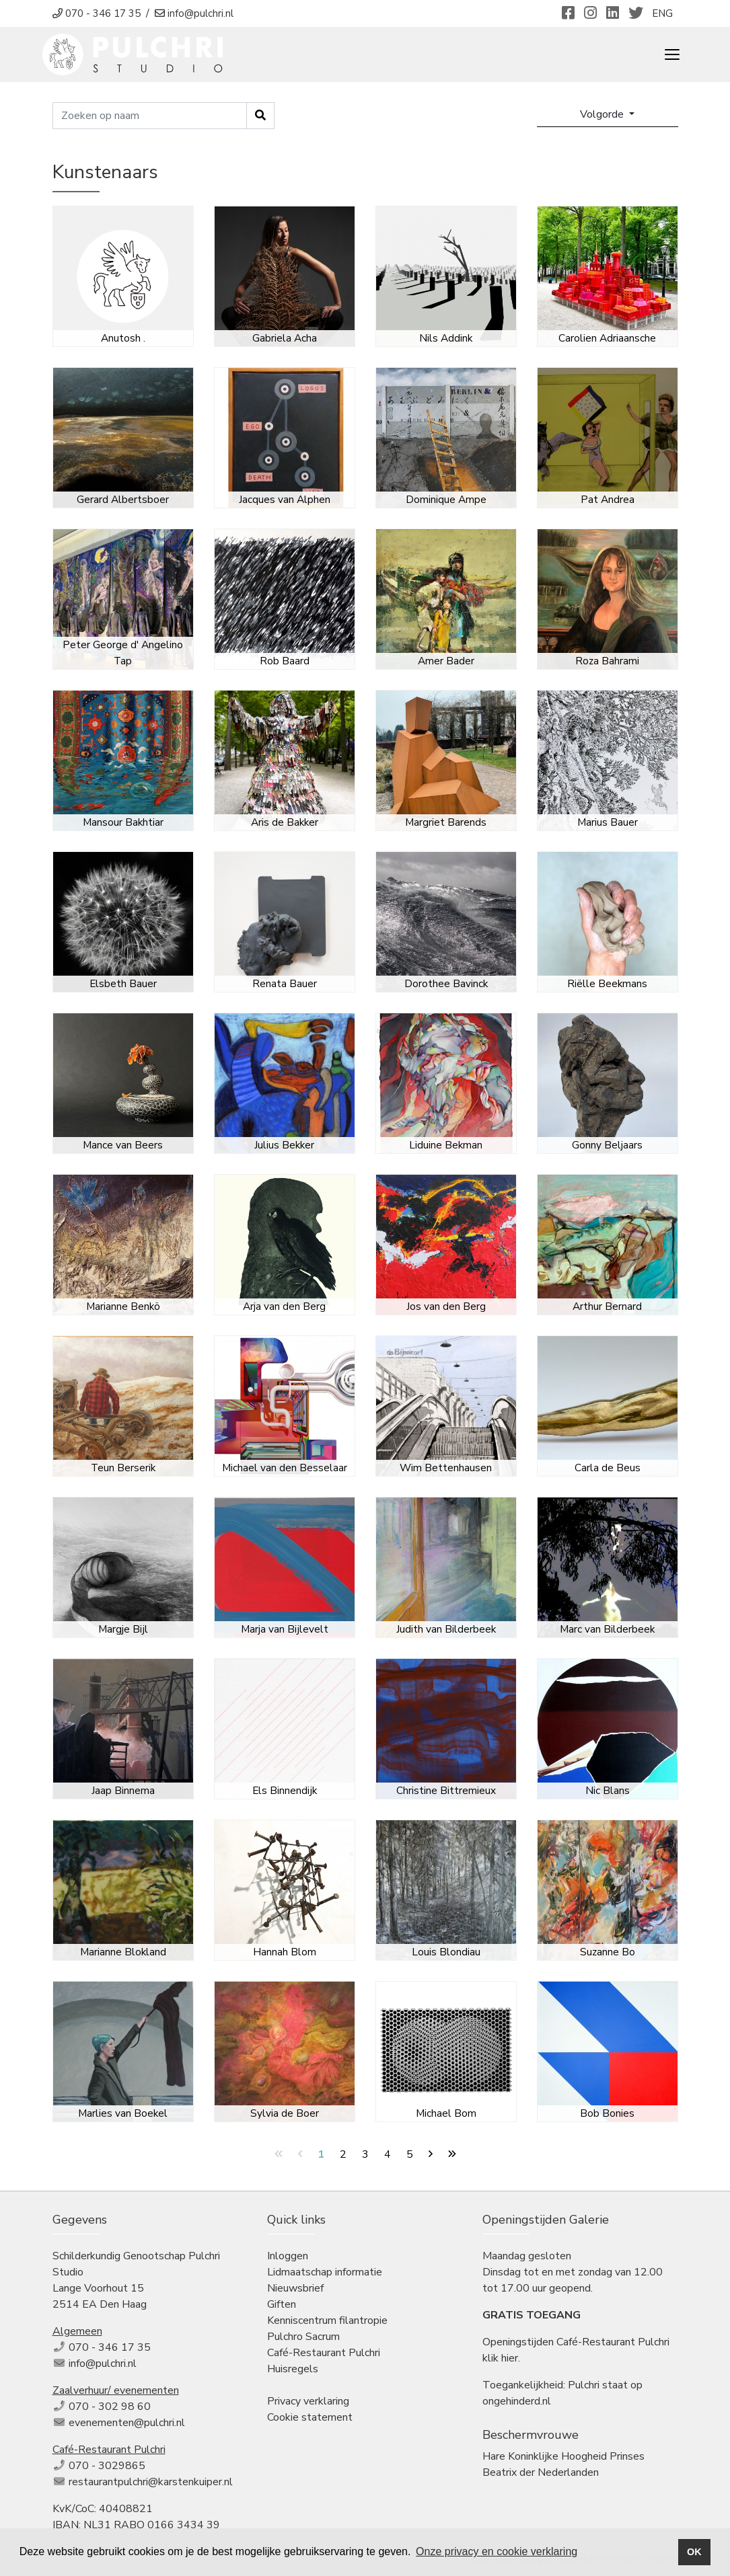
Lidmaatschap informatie (324, 2272)
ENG (662, 13)
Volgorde (603, 114)
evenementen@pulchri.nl (127, 2422)
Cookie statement (310, 2417)
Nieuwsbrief (295, 2288)
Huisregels (292, 2369)
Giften (281, 2304)
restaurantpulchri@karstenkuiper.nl (151, 2481)
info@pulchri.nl (103, 2363)
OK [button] (694, 2551)
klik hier (500, 2358)
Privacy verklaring (308, 2401)
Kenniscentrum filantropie (327, 2320)
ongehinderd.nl (516, 2401)
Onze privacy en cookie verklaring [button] (496, 2551)
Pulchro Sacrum (303, 2336)
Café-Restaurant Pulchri (323, 2352)
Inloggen (287, 2256)
